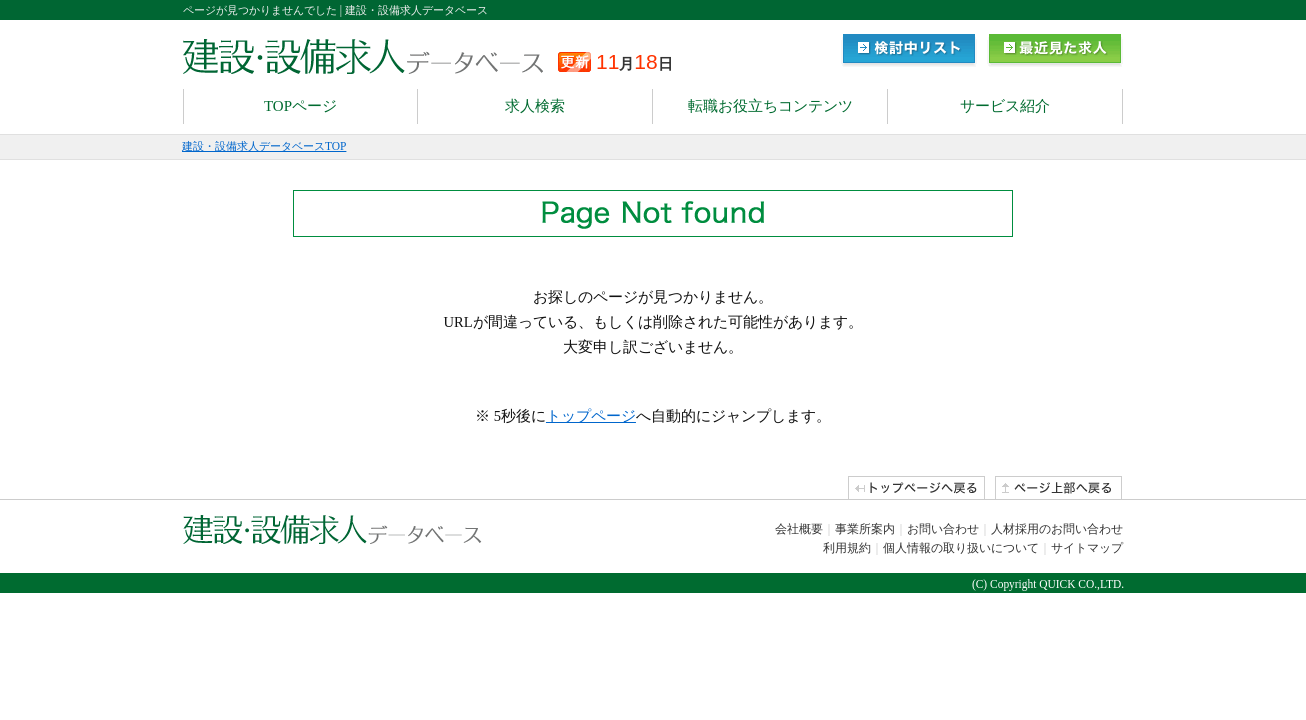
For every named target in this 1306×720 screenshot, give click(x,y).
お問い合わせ (943, 529)
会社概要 (799, 529)
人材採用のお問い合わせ (1057, 529)
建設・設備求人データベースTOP (264, 146)
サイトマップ (1087, 548)
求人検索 (535, 106)
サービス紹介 (1005, 106)
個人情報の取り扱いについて (961, 548)
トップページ (591, 416)
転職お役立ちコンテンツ (770, 106)
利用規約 (847, 548)
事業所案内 (865, 529)
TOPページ (300, 106)
